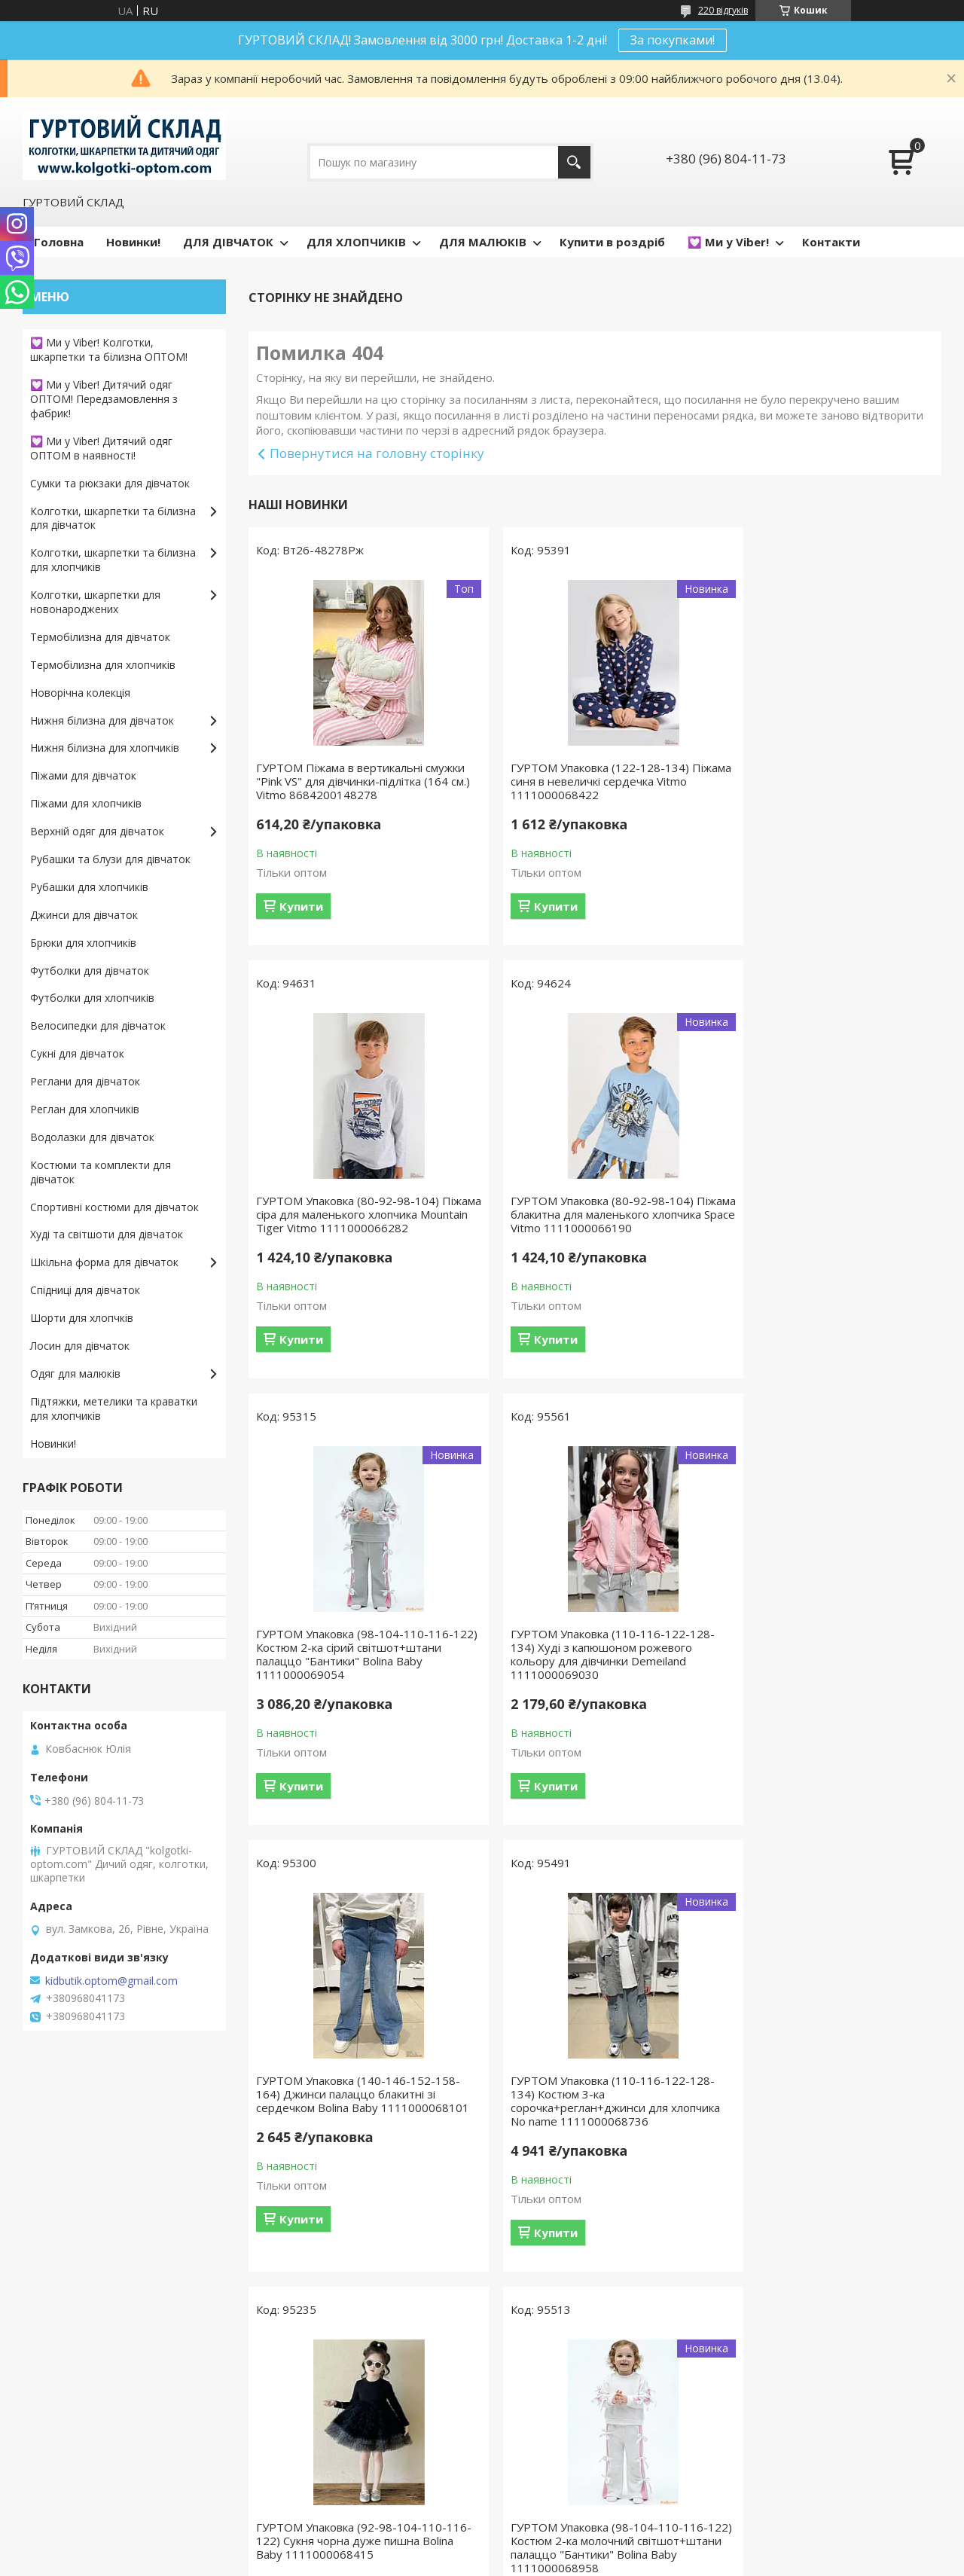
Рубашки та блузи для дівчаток (110, 859)
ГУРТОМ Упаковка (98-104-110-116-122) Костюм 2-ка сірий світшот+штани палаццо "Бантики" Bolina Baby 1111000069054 (590, 1234)
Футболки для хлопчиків (92, 997)
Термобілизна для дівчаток (100, 637)
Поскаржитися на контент (587, 2561)
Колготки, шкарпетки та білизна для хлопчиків (113, 559)
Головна (59, 241)
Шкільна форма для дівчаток (104, 1262)
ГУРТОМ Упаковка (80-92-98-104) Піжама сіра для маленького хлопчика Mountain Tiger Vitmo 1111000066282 (829, 781)
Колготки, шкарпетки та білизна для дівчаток (113, 518)
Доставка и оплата (79, 2467)
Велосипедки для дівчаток (98, 1025)
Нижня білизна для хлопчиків (104, 747)
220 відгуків (723, 10)
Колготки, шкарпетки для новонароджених (95, 602)
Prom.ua (557, 2547)
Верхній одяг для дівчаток (97, 831)
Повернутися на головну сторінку (377, 453)
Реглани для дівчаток (85, 1081)
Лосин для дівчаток (80, 1345)
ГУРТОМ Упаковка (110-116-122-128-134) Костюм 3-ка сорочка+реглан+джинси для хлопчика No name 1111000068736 (594, 1681)
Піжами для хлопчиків (86, 803)
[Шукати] (574, 162)
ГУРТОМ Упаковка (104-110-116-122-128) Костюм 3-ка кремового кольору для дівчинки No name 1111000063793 (594, 2128)
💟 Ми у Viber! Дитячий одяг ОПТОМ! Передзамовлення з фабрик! (104, 398)
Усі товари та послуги (589, 2326)
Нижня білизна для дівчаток (102, 720)
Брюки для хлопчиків (83, 942)
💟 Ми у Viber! (728, 241)
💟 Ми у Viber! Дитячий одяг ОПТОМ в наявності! (101, 448)
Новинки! (133, 241)
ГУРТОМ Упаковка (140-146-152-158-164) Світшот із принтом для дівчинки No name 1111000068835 (830, 2121)
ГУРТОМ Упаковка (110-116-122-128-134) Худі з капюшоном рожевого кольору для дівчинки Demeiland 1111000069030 (830, 1234)
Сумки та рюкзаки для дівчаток (110, 483)
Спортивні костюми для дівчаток (114, 1207)
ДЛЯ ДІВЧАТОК (228, 241)
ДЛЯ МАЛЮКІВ (482, 241)
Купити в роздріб (612, 241)
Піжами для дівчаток (83, 775)
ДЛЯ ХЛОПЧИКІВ (356, 241)
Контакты (55, 2489)
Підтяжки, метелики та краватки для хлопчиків (113, 1408)
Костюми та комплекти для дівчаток (100, 1172)
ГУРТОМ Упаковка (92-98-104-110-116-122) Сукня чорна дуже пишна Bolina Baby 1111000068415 (823, 1674)
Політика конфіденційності (715, 2561)
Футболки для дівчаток (89, 970)
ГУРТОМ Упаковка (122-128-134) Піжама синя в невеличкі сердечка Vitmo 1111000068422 (584, 781)
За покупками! (672, 40)
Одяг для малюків (75, 1373)
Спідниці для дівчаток (85, 1290)
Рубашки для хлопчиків (89, 887)
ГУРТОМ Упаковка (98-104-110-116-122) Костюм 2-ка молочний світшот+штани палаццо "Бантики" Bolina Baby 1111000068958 (354, 2128)
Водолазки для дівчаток (92, 1137)
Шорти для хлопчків (81, 1318)
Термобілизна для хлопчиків (102, 665)
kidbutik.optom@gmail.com (111, 1981)
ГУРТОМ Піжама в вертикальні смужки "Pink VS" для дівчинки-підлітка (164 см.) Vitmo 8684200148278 (339, 788)
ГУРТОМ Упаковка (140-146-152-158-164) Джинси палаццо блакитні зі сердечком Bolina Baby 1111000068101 (358, 1681)
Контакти (831, 241)
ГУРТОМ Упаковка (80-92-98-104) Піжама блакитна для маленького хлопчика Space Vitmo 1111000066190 (347, 1234)
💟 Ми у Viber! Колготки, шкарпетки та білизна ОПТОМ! (109, 349)
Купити (301, 919)
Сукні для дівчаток (77, 1053)
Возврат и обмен (74, 2445)
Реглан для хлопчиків (84, 1109)
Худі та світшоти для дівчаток (106, 1234)
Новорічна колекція (80, 692)
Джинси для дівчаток (84, 915)
